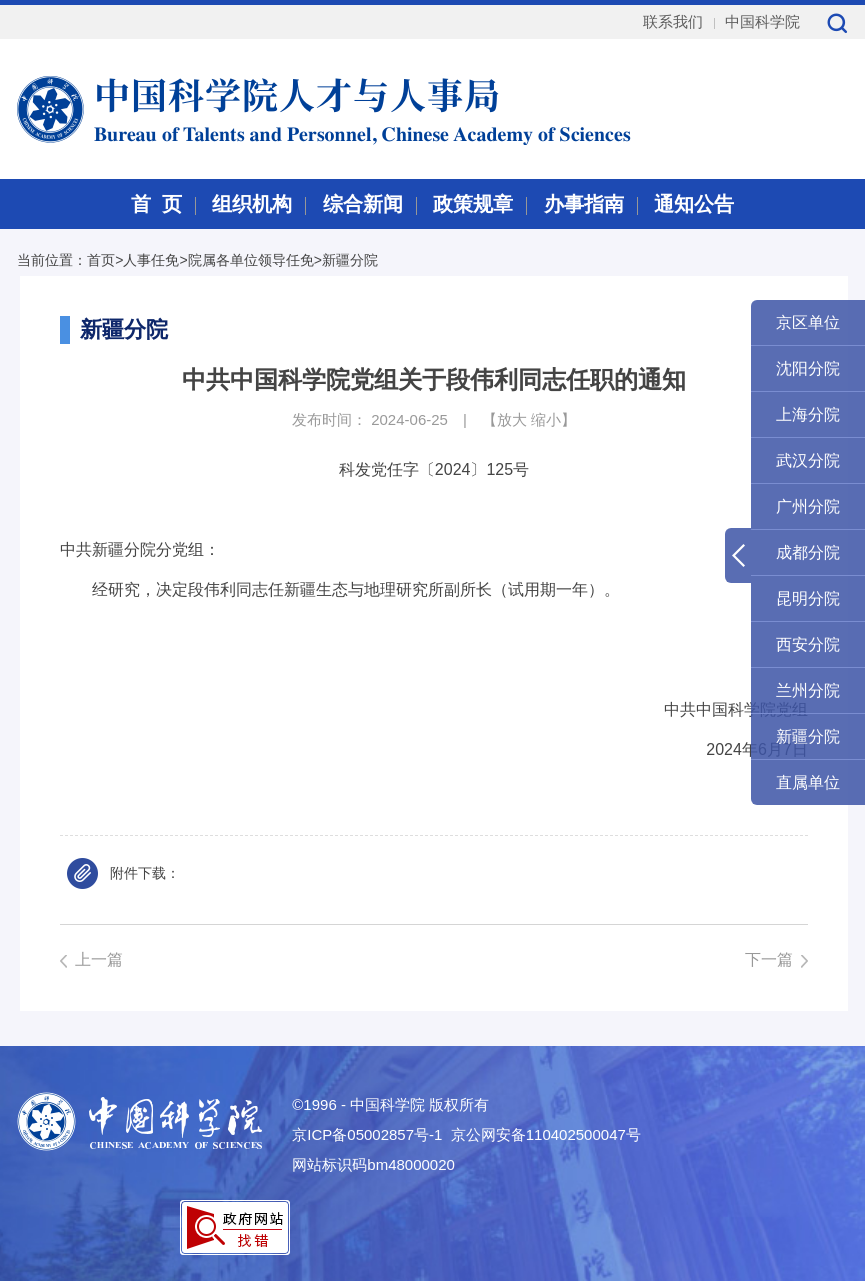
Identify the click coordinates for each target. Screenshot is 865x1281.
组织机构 (252, 204)
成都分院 (808, 552)
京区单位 (808, 322)
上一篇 (99, 959)
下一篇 (769, 959)
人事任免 (151, 260)
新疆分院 (350, 260)
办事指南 (584, 204)
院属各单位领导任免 (251, 260)
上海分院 (808, 414)
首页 (101, 260)
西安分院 (808, 644)
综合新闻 (363, 204)
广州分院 (808, 506)
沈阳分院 (808, 368)
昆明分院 (808, 598)
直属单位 (808, 782)
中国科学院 (762, 21)
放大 (512, 419)
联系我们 (673, 21)
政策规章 (473, 204)
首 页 (156, 204)
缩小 (546, 419)
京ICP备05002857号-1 (367, 1134)
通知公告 (694, 204)
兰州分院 (808, 690)
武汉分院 (808, 460)
